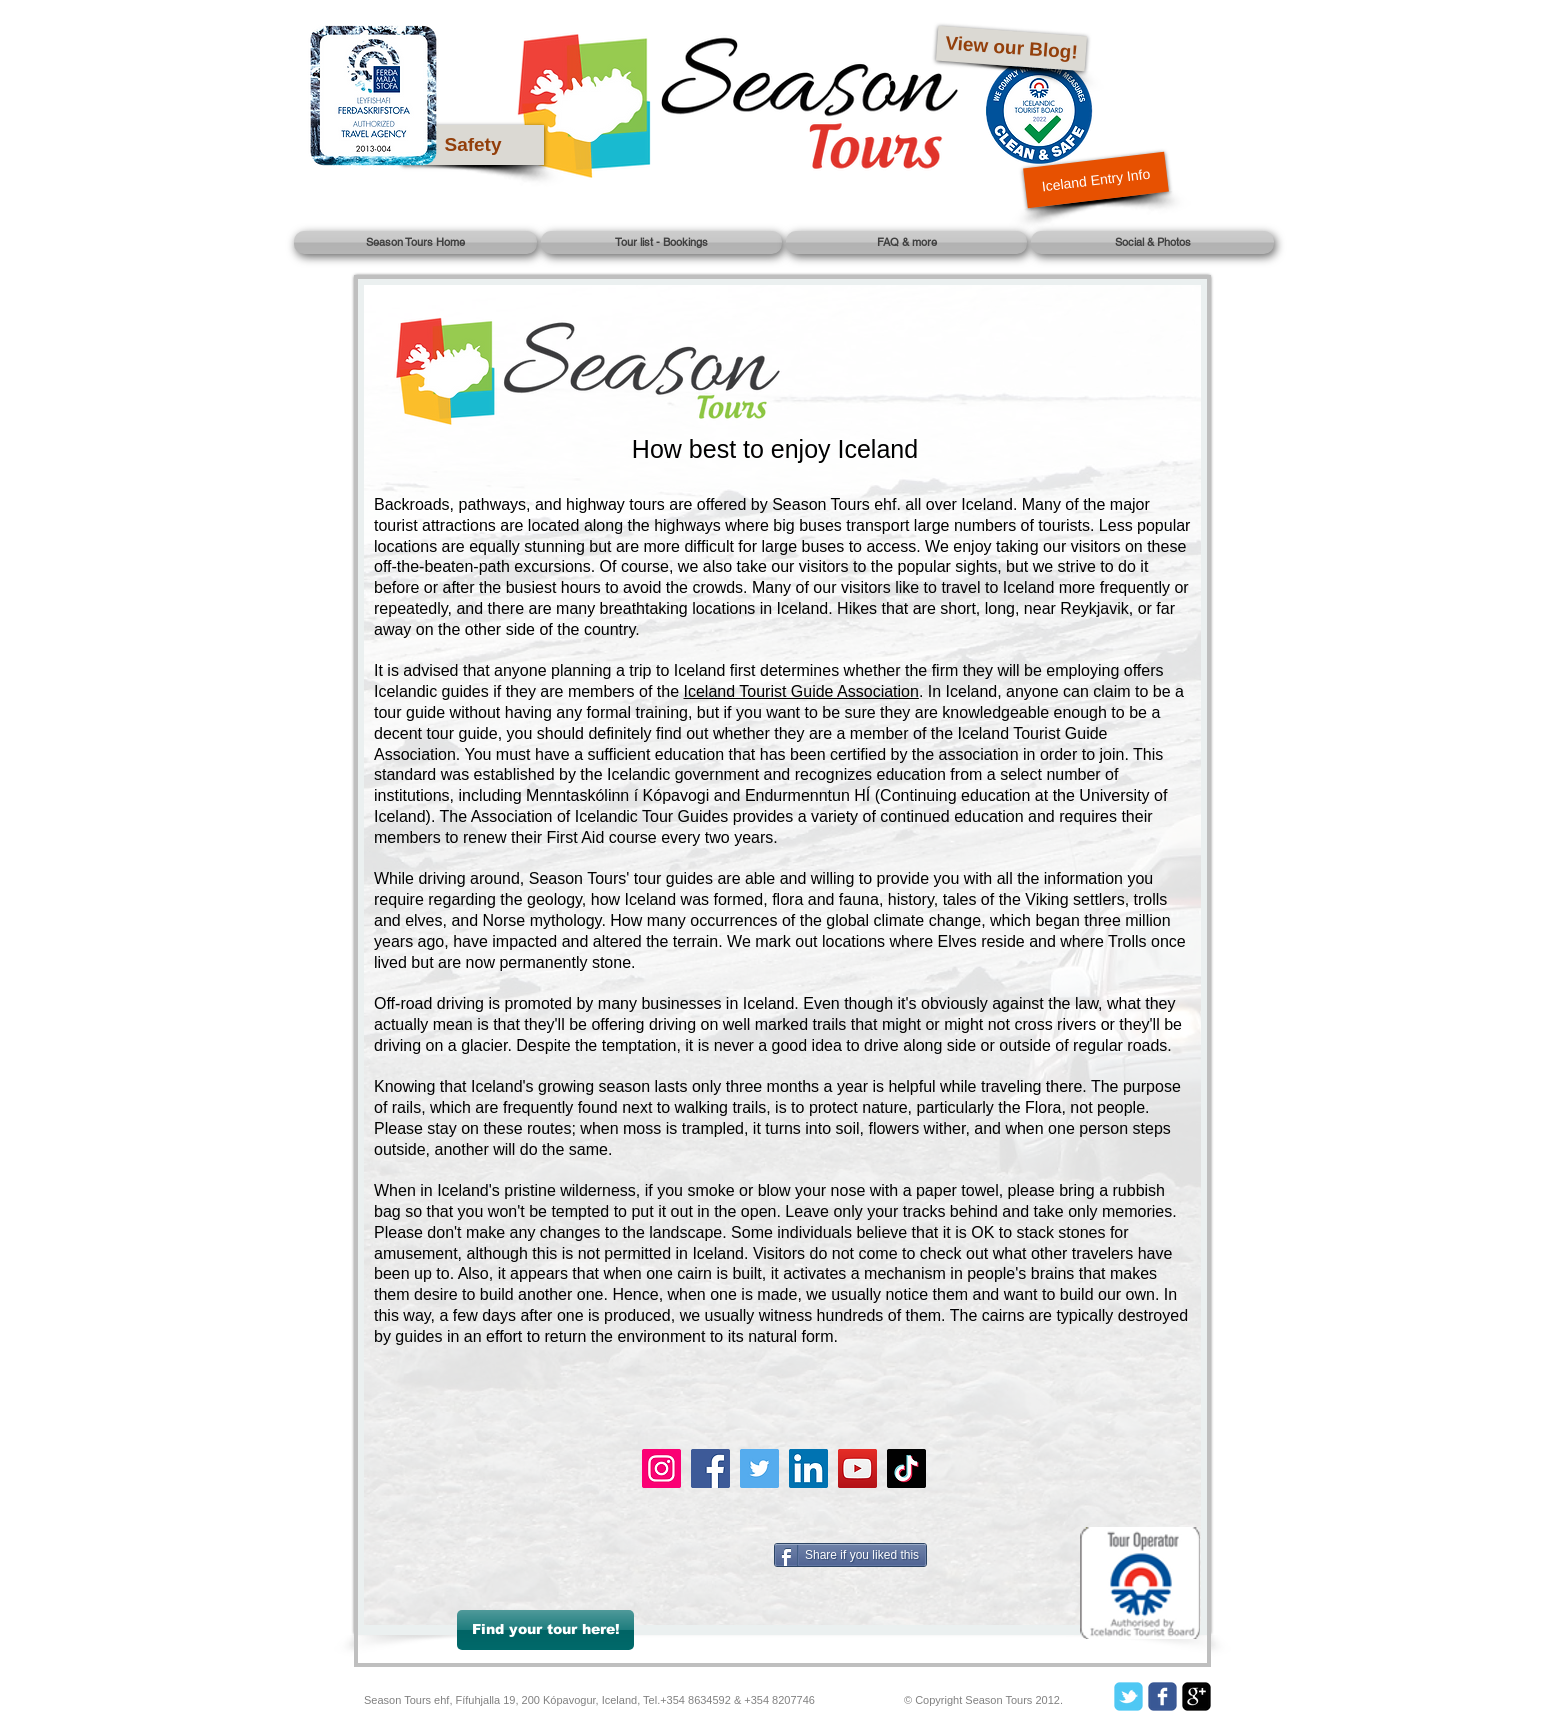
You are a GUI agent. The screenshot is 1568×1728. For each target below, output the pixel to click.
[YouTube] (857, 1468)
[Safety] (473, 145)
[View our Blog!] (1011, 49)
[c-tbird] (1128, 1696)
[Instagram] (661, 1468)
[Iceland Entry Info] (1096, 180)
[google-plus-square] (1196, 1696)
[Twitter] (759, 1468)
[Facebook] (710, 1468)
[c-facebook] (1162, 1696)
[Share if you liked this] (850, 1555)
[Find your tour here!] (545, 1630)
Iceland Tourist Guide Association (801, 691)
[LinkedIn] (808, 1468)
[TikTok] (906, 1468)
